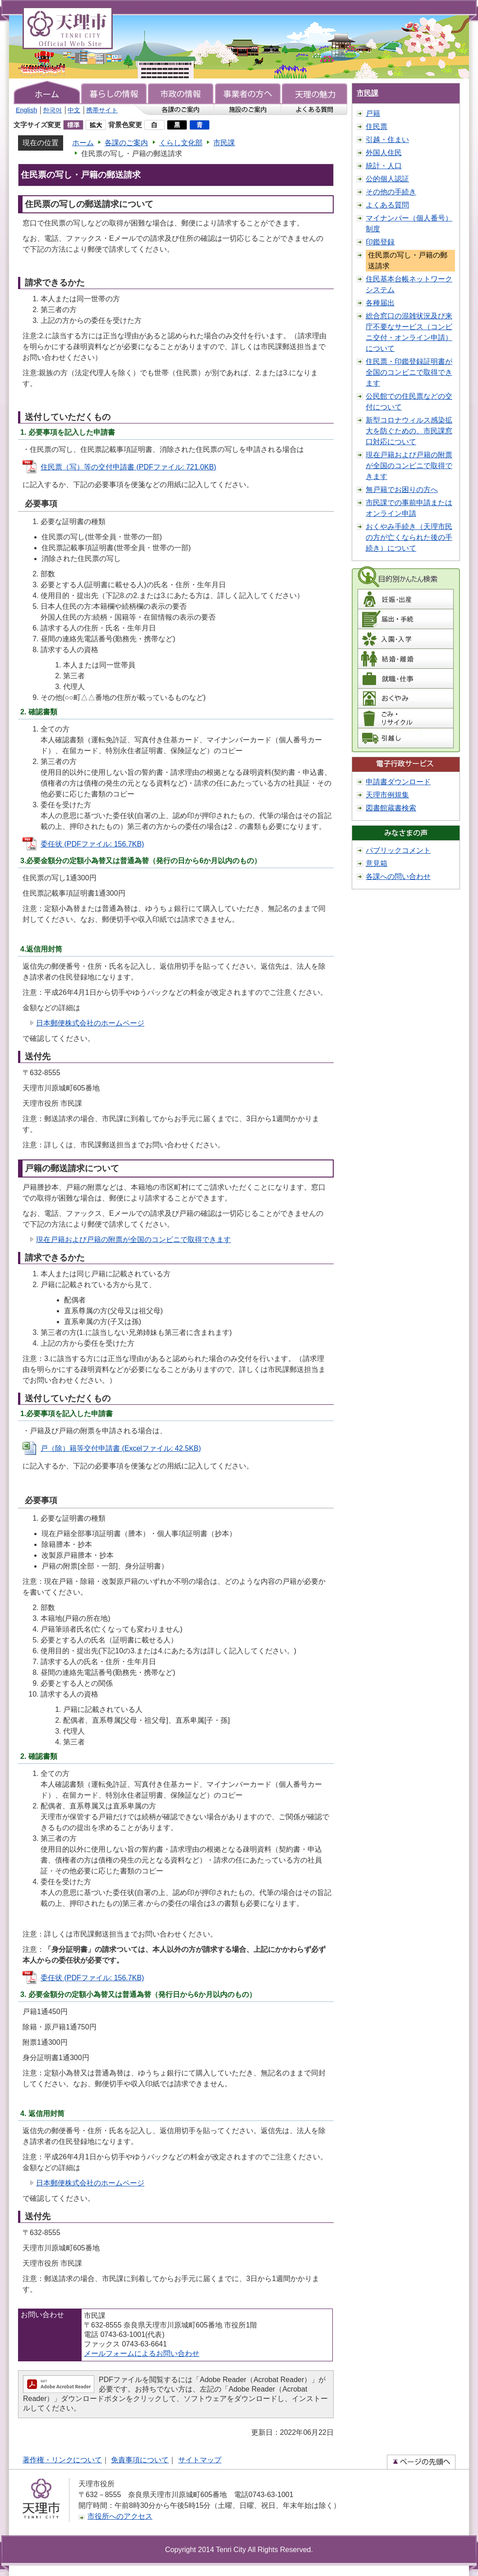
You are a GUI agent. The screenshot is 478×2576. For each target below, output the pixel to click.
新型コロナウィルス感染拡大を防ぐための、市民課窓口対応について (409, 431)
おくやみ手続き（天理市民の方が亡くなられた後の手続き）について (409, 537)
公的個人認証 (387, 179)
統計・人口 (384, 166)
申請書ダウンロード (398, 782)
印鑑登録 (380, 242)
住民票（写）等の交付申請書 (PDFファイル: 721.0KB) (128, 467)
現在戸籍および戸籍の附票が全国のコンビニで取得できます (133, 1239)
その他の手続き (391, 192)
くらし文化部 (180, 143)
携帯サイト (102, 110)
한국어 (52, 110)
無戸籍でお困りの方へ (402, 489)
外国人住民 (384, 152)
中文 (74, 110)
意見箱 (376, 863)
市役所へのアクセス (119, 2516)
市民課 (224, 143)
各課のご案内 (126, 143)
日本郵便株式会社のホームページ (90, 1023)
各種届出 (380, 303)
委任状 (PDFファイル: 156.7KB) (92, 844)
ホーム (83, 143)
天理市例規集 (387, 795)
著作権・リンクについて (62, 2460)
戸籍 (373, 113)
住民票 (376, 126)
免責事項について (140, 2460)
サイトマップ (199, 2460)
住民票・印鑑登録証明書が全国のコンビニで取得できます (409, 372)
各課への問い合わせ (398, 876)
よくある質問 (387, 205)
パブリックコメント (398, 850)
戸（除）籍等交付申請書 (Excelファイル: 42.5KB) (121, 1448)
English (26, 110)
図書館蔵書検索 (391, 808)
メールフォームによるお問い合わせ (141, 2353)
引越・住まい (387, 139)
